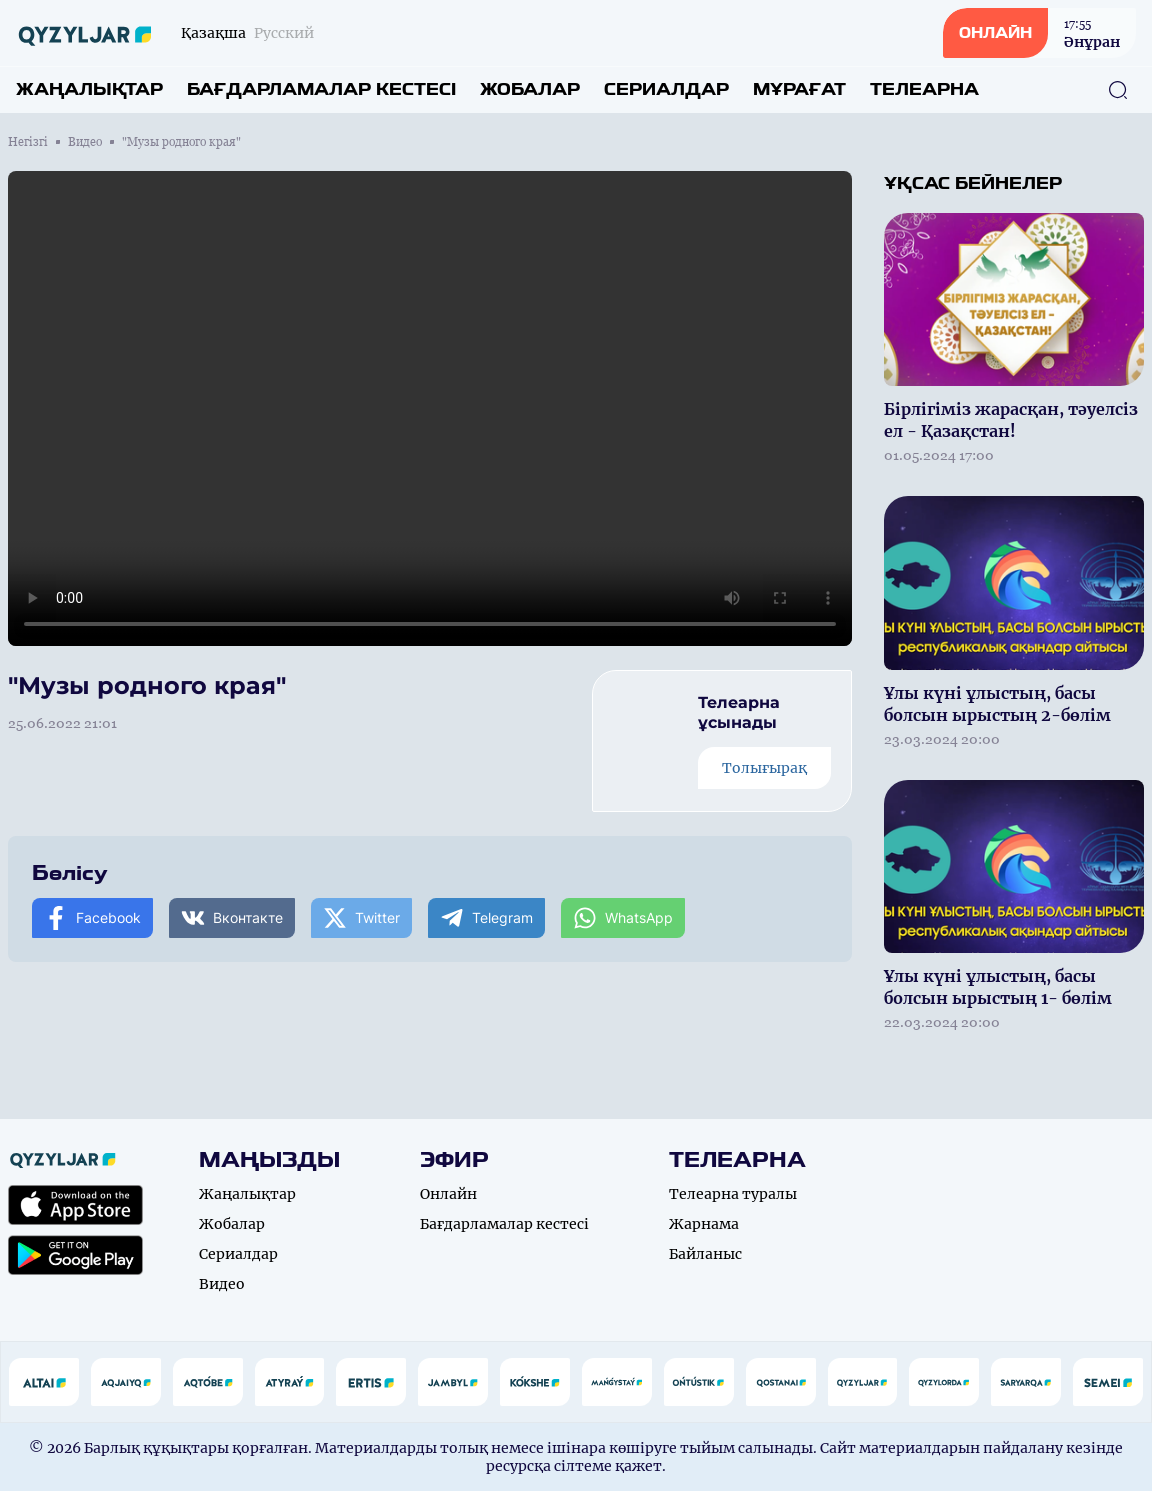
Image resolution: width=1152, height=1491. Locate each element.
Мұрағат (799, 89)
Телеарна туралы (733, 1194)
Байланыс (705, 1254)
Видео (85, 142)
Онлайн (448, 1194)
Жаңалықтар (89, 89)
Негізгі (28, 142)
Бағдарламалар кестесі (321, 89)
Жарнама (704, 1224)
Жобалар (530, 89)
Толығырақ (764, 768)
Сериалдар (666, 89)
